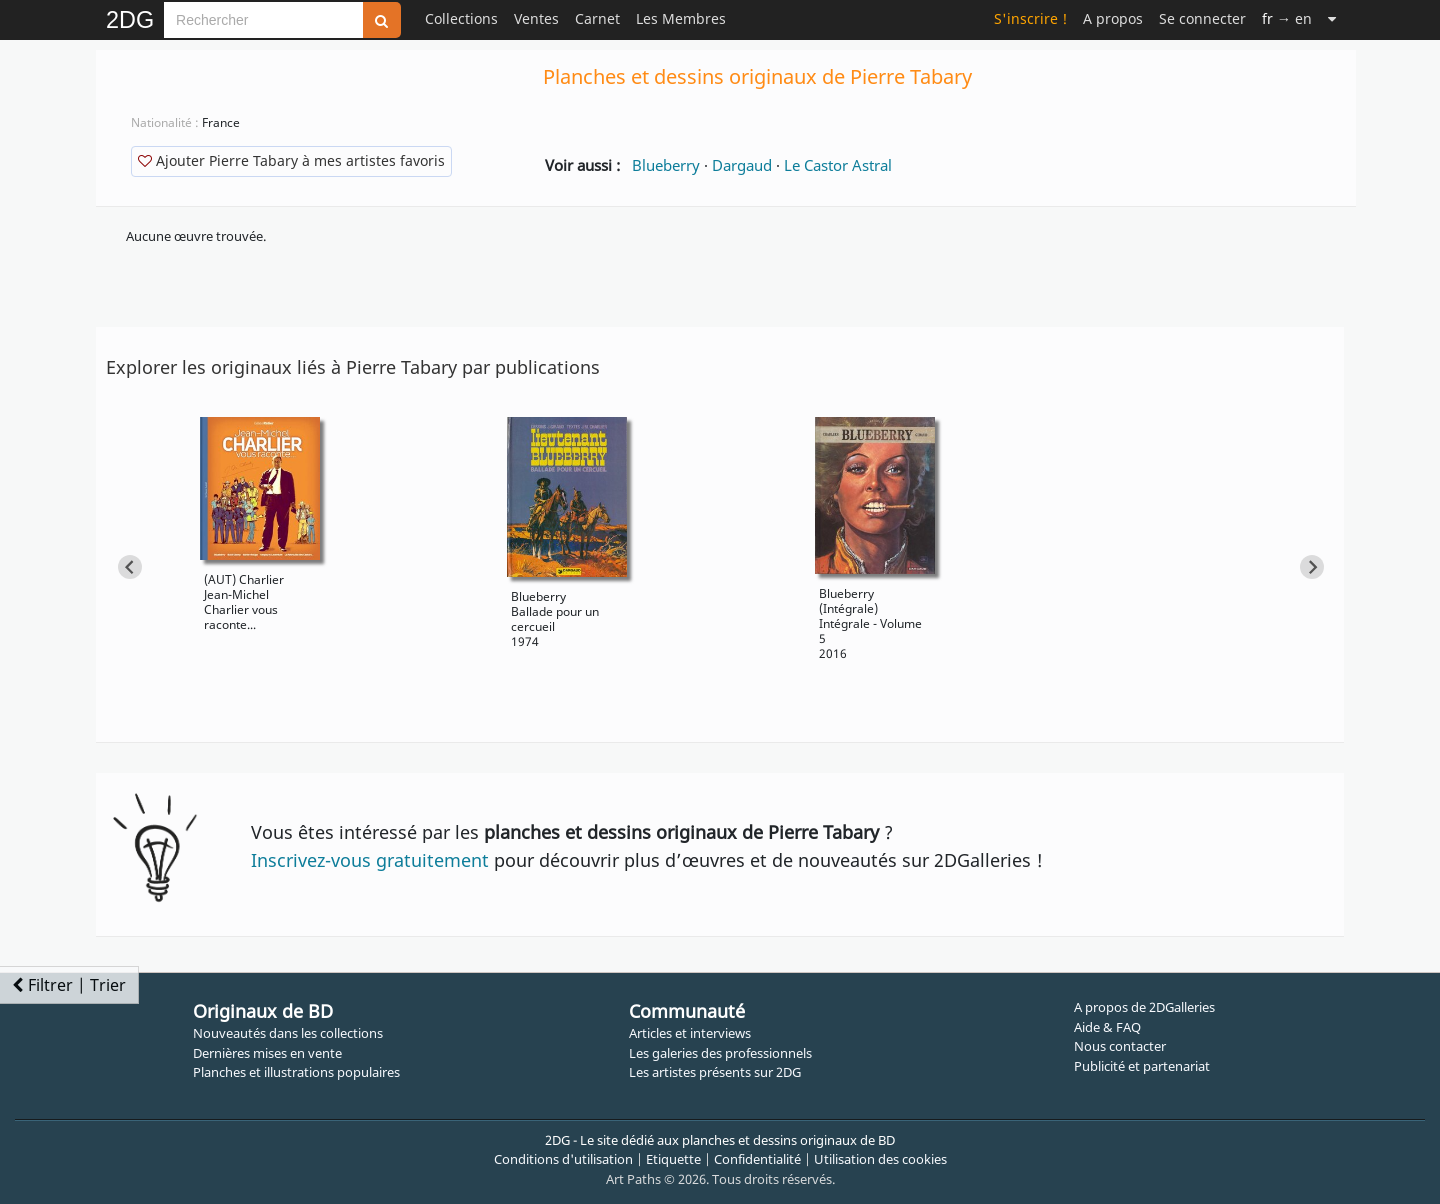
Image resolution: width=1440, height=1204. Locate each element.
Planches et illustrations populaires (296, 1072)
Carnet (597, 18)
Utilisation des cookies (880, 1159)
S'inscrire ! (1030, 18)
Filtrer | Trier (69, 985)
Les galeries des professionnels (720, 1053)
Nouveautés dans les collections (288, 1033)
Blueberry (666, 165)
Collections (461, 18)
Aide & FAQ (1107, 1027)
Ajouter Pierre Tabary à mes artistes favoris (291, 160)
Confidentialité (757, 1159)
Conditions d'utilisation (563, 1159)
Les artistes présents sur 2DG (715, 1072)
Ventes (536, 18)
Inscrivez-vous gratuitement (370, 860)
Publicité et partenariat (1142, 1066)
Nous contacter (1120, 1046)
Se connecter (1202, 18)
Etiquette (673, 1159)
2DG (130, 20)
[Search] (263, 20)
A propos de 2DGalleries (1144, 1007)
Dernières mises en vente (267, 1053)
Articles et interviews (690, 1033)
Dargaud (742, 165)
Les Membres (681, 18)
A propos (1113, 18)
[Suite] (1332, 18)
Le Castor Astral (838, 165)
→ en (1287, 18)
